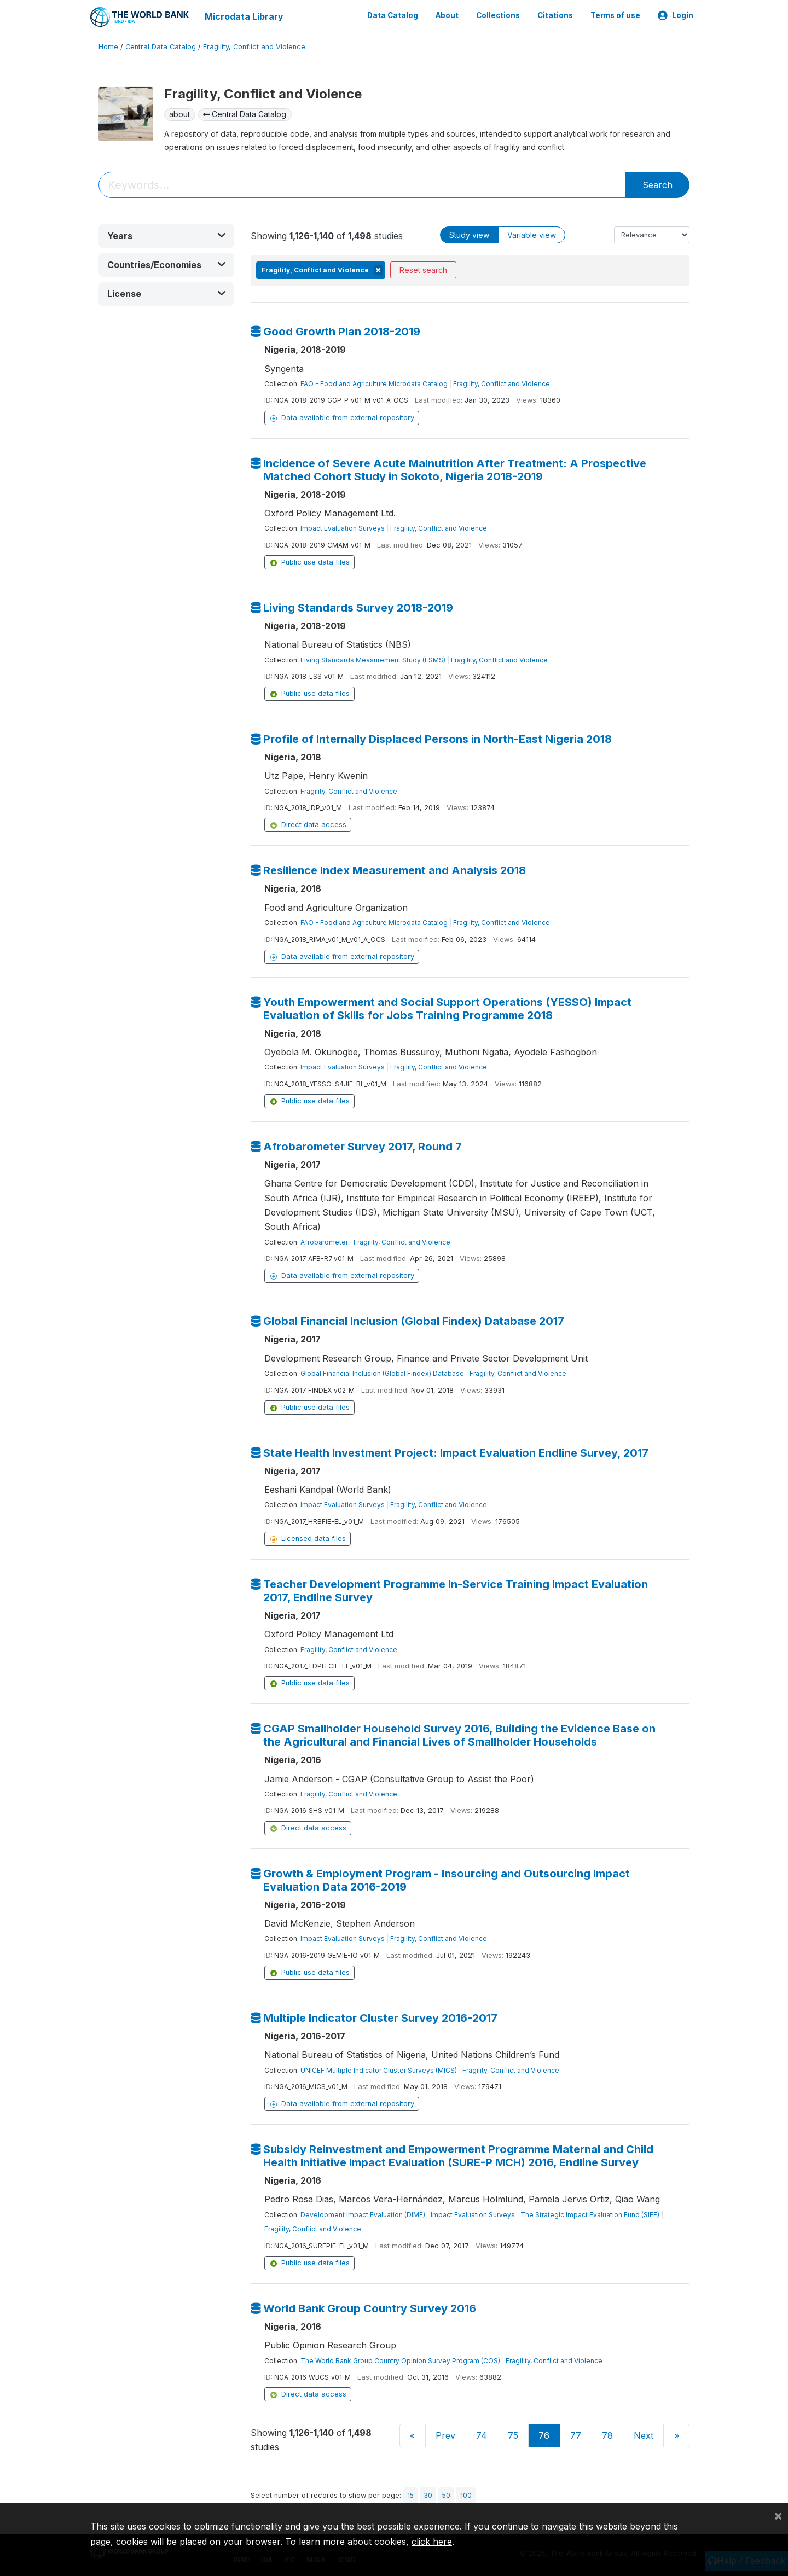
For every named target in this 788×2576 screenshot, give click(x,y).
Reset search (423, 269)
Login (675, 15)
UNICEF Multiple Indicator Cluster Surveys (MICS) (378, 2069)
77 (575, 2434)
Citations (555, 15)
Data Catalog (392, 15)
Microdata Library (243, 16)
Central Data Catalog (160, 46)
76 (543, 2434)
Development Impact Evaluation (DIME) (362, 2213)
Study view (469, 234)
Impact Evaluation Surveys (342, 528)
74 (481, 2434)
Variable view (531, 234)
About (447, 15)
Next (643, 2434)
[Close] (778, 2515)
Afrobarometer (324, 1241)
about (179, 113)
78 (607, 2434)
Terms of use (615, 15)
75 (513, 2434)
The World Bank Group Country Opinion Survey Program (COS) (400, 2360)
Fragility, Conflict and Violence (254, 46)
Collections (498, 15)
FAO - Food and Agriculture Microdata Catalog (374, 383)
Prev (445, 2434)
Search (657, 183)
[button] (166, 235)
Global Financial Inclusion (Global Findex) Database (382, 1373)
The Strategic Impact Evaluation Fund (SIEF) (589, 2213)
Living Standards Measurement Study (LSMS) (372, 659)
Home (108, 46)
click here (432, 2541)
